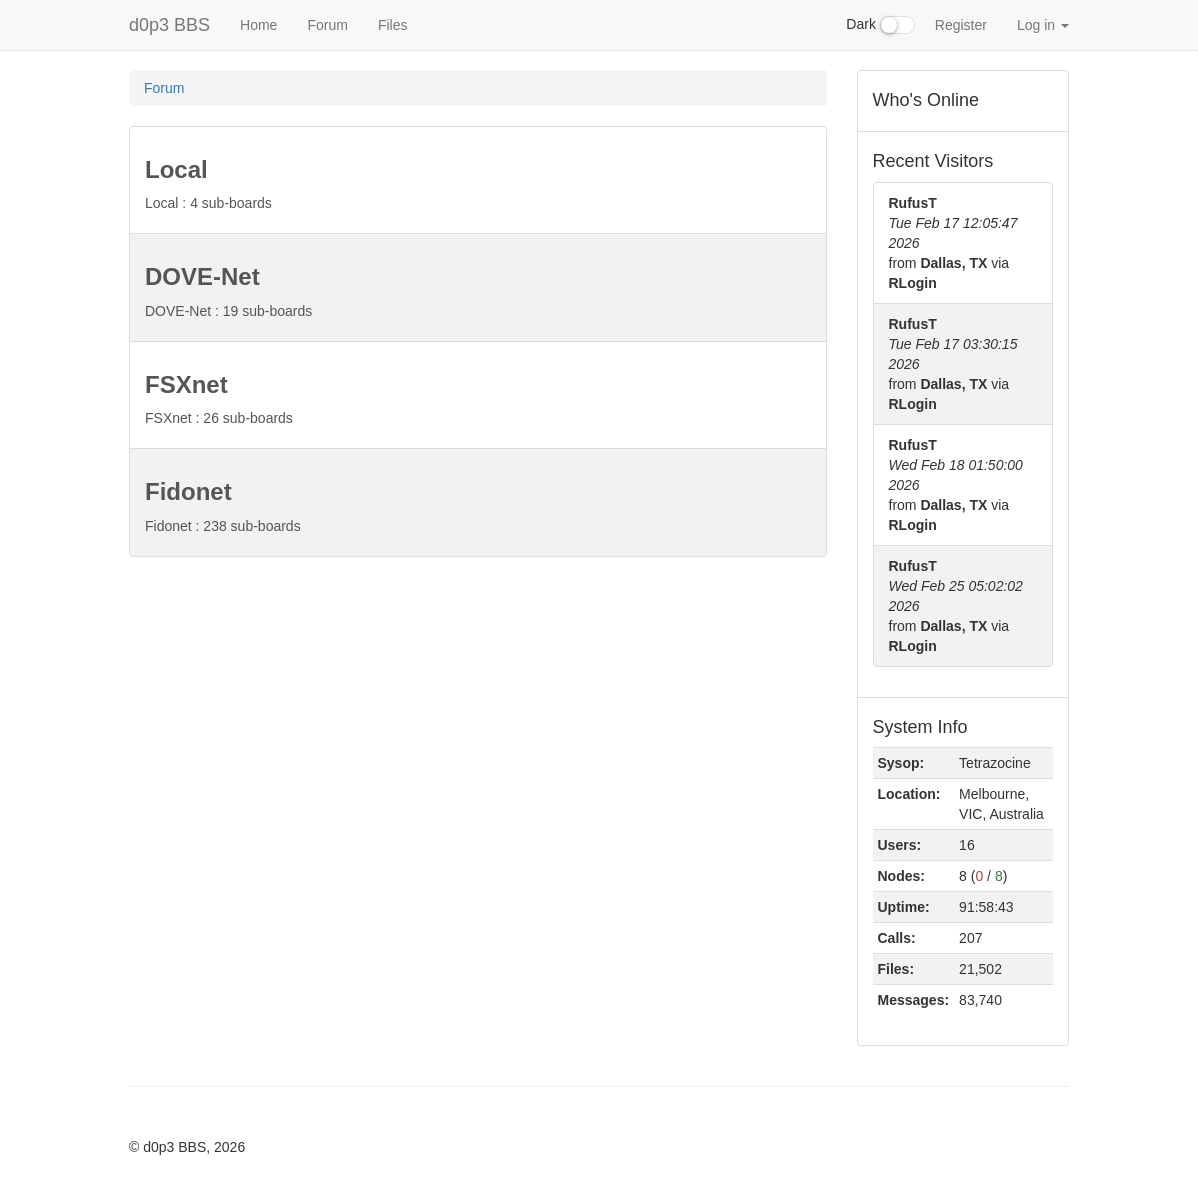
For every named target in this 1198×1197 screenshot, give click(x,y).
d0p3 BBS (169, 25)
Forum (327, 25)
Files (393, 25)
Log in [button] (1043, 25)
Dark (880, 25)
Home (258, 25)
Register (961, 25)
